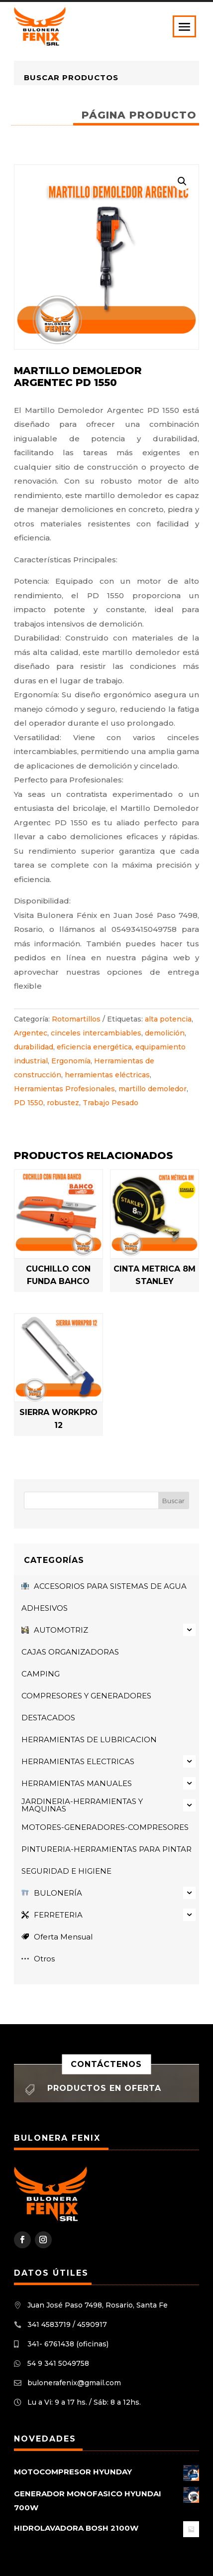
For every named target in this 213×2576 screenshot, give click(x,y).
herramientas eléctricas (107, 1074)
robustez (63, 1102)
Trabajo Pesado (110, 1102)
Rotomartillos (76, 1019)
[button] (182, 181)
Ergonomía (71, 1060)
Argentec (30, 1033)
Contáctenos (106, 2064)
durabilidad (33, 1046)
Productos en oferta (104, 2088)
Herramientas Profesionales (64, 1088)
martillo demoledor (152, 1088)
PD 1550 (28, 1102)
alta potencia (168, 1019)
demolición (165, 1033)
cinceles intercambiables (96, 1033)
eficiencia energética (94, 1046)
